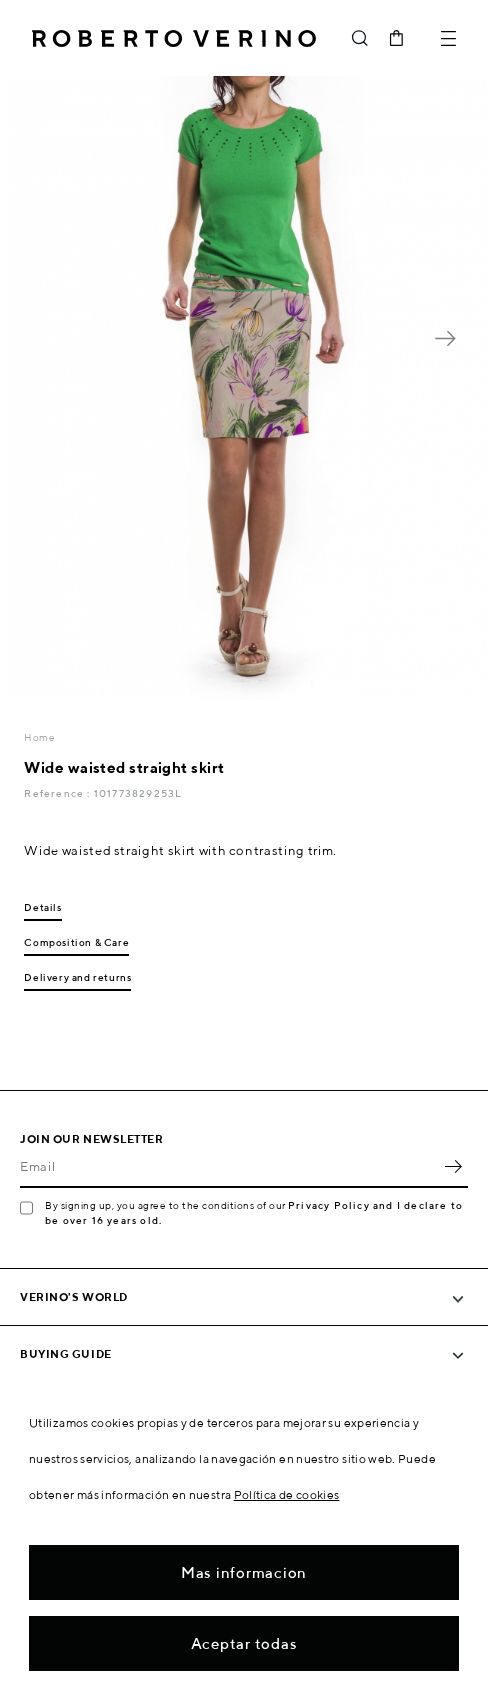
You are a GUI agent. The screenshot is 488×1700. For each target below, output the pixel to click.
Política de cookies (287, 1494)
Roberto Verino (174, 38)
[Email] (229, 1166)
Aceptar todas (244, 1643)
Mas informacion (244, 1572)
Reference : (58, 793)
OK (453, 1166)
